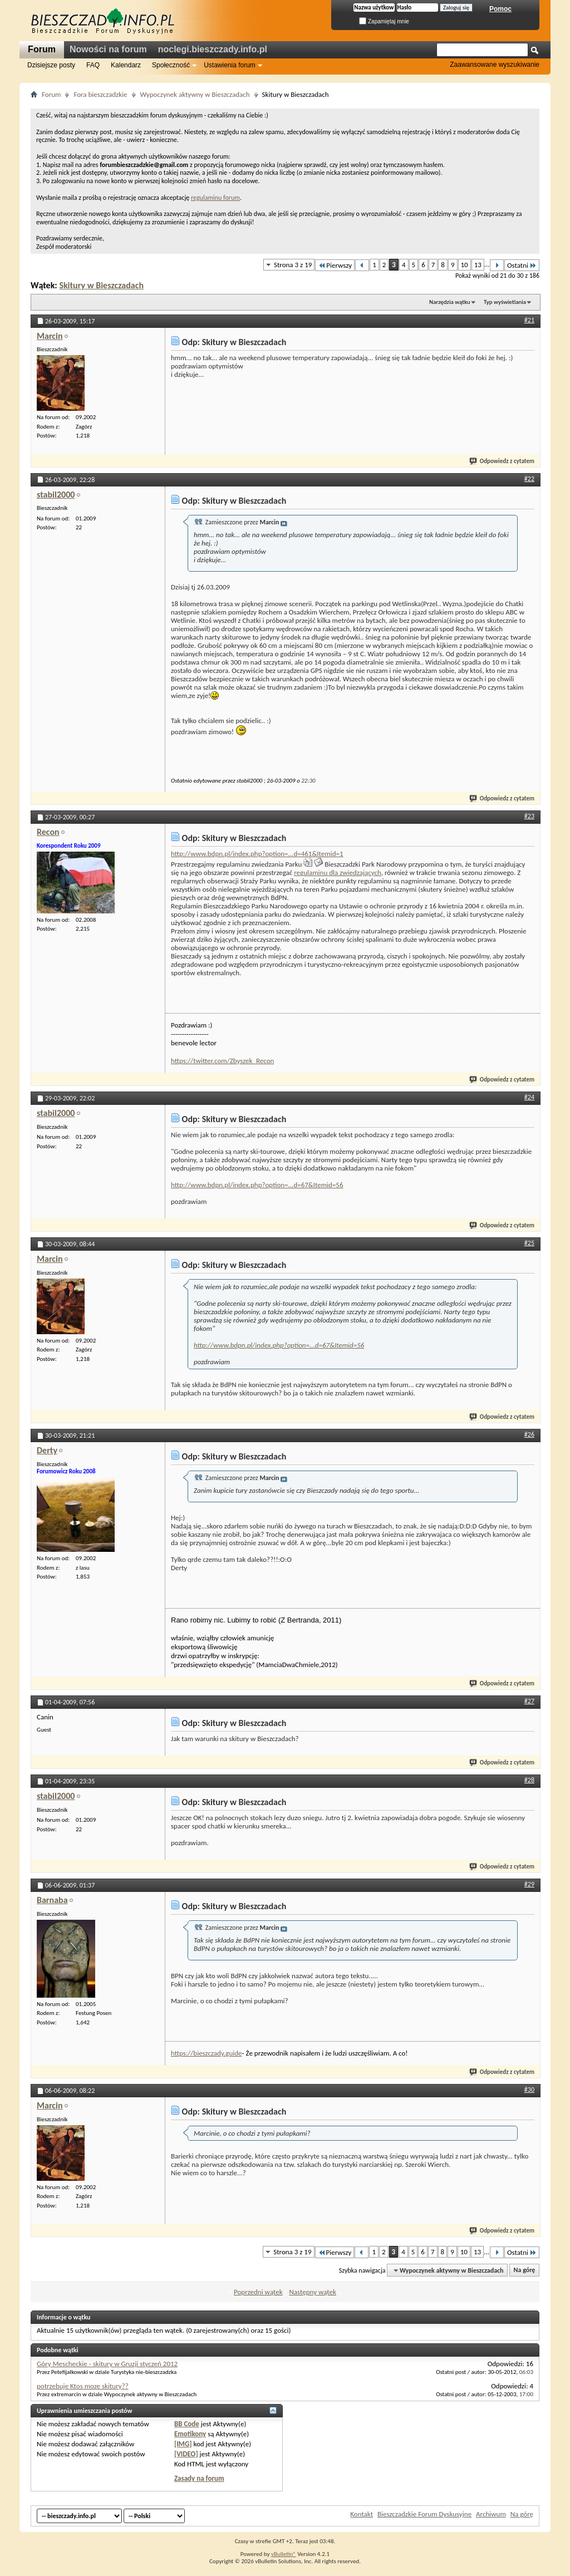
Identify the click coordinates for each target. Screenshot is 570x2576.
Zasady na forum (199, 2478)
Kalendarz (126, 65)
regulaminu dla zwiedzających (337, 872)
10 (464, 264)
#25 (529, 1243)
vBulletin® (283, 2554)
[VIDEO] (186, 2454)
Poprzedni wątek (258, 2292)
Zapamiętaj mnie (384, 21)
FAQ (93, 65)
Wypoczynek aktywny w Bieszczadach (195, 94)
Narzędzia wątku (449, 302)
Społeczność (171, 65)
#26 (529, 1434)
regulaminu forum (215, 197)
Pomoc (500, 9)
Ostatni (522, 265)
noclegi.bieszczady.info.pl (212, 49)
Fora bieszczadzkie (100, 94)
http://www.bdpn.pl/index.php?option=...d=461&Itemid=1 (257, 853)
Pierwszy (335, 265)
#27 (529, 1701)
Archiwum (491, 2514)
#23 (529, 816)
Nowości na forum (108, 49)
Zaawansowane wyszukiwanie (494, 64)
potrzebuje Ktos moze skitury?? (83, 2386)
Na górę (524, 2270)
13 (477, 264)
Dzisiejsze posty (51, 65)
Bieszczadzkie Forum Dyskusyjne (424, 2514)
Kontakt (361, 2514)
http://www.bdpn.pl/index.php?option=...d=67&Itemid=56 (257, 1185)
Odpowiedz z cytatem (502, 461)
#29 (529, 1884)
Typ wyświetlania (505, 302)
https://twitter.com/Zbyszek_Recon (222, 1060)
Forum (42, 49)
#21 (529, 320)
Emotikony (190, 2434)
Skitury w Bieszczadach (101, 285)
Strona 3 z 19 (293, 264)
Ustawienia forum (229, 65)
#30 (529, 2089)
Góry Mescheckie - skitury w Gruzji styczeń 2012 (107, 2363)
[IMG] (183, 2444)
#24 (529, 1097)
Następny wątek (312, 2292)
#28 (529, 1780)
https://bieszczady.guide (206, 2053)
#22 (529, 479)
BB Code (186, 2424)
